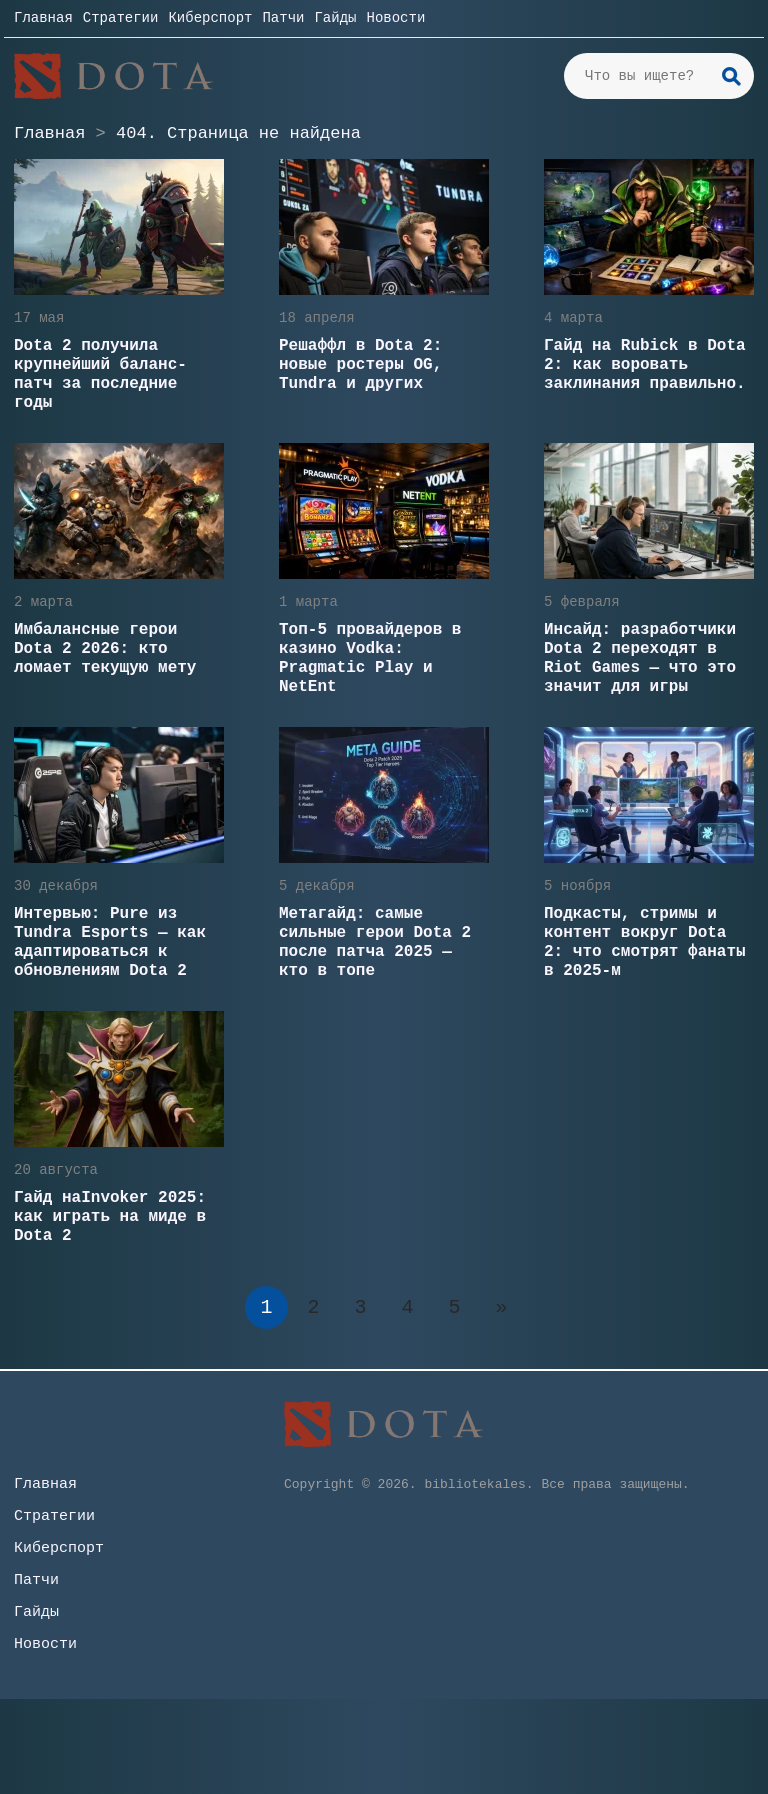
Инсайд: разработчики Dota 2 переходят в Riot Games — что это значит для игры (640, 658)
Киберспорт (210, 18)
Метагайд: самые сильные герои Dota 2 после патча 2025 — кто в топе (375, 942)
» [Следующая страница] (501, 1307)
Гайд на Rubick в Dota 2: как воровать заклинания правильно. (645, 365)
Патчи (283, 18)
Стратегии (121, 18)
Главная (43, 18)
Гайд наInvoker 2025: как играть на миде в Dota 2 (110, 1217)
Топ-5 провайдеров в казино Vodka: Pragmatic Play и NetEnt (370, 658)
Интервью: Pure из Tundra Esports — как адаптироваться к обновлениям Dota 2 (110, 942)
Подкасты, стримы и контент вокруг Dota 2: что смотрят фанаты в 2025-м (645, 942)
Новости (395, 18)
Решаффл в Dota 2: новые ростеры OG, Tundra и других (360, 365)
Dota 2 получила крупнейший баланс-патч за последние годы (100, 374)
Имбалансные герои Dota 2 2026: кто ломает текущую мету (105, 649)
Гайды (335, 18)
